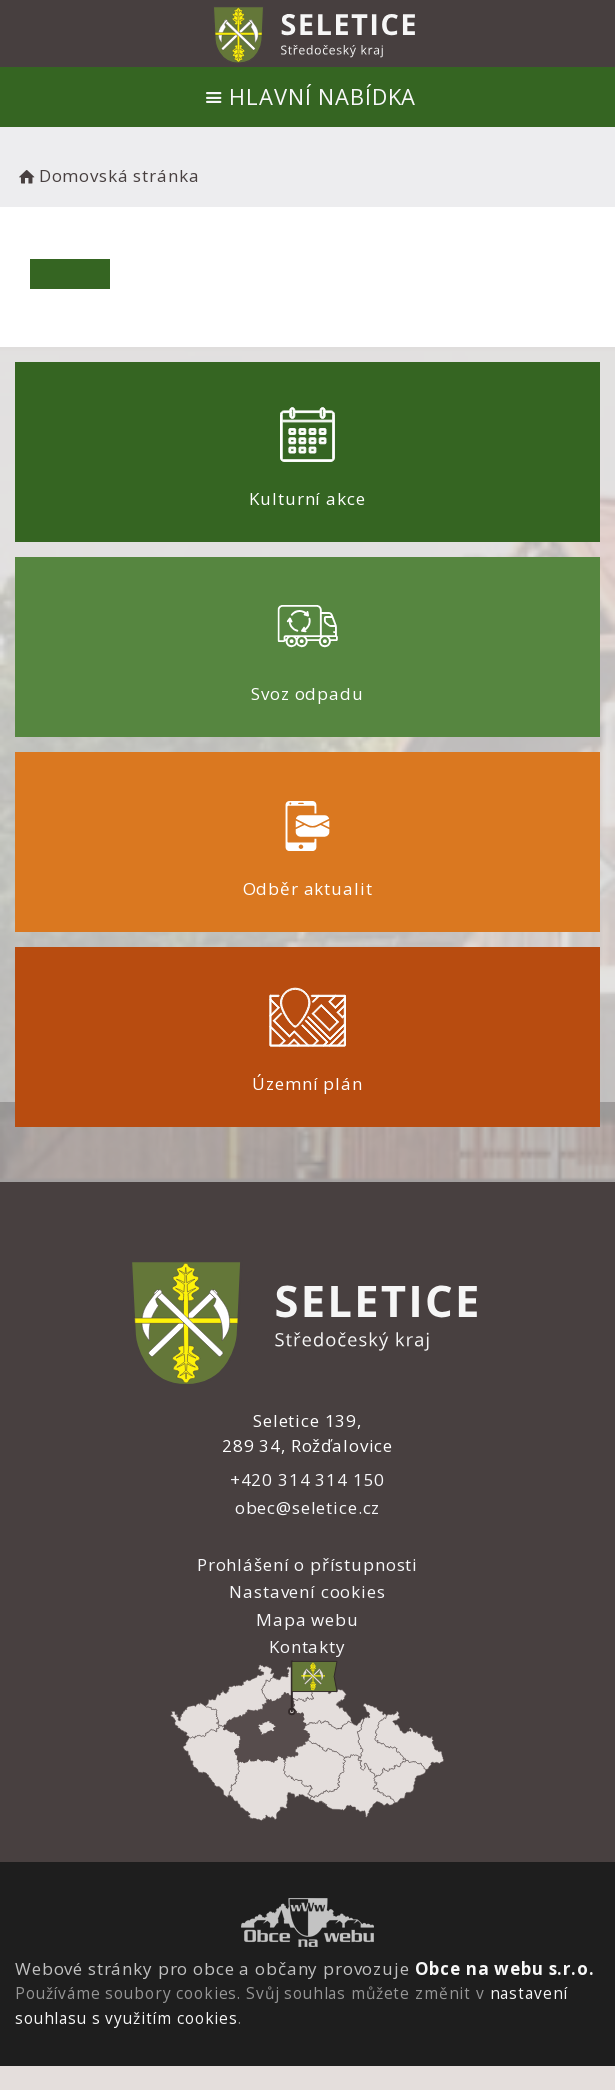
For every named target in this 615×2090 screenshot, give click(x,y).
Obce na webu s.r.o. (505, 1968)
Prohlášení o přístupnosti (307, 1564)
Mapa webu (307, 1619)
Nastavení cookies (307, 1591)
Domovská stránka (107, 175)
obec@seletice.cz (308, 1507)
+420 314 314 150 (308, 1479)
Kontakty (307, 1646)
